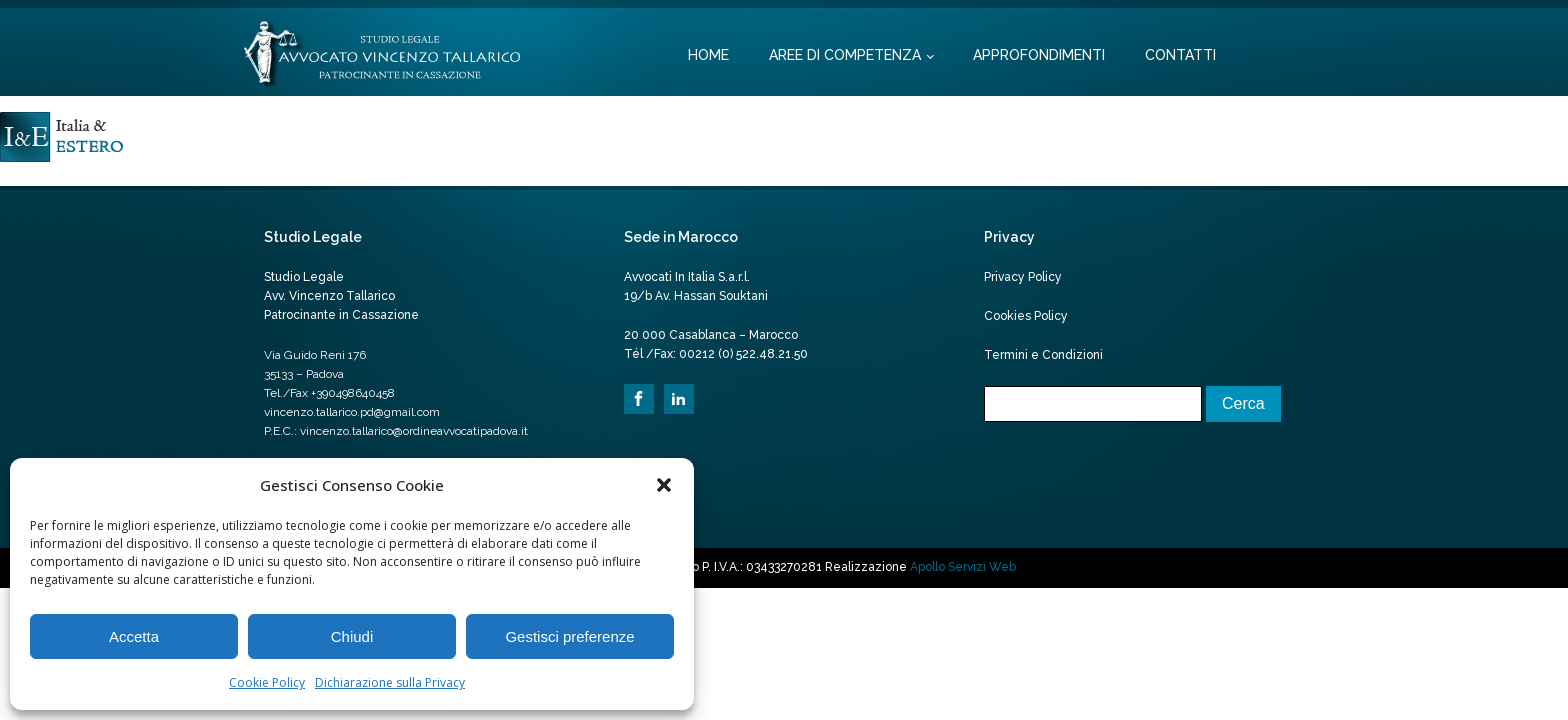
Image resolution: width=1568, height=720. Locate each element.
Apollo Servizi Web (963, 567)
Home (708, 55)
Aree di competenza (845, 55)
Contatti (1180, 55)
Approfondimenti (1039, 55)
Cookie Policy (267, 682)
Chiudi (352, 636)
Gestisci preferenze (569, 636)
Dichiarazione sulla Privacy (390, 682)
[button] (664, 485)
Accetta (134, 636)
